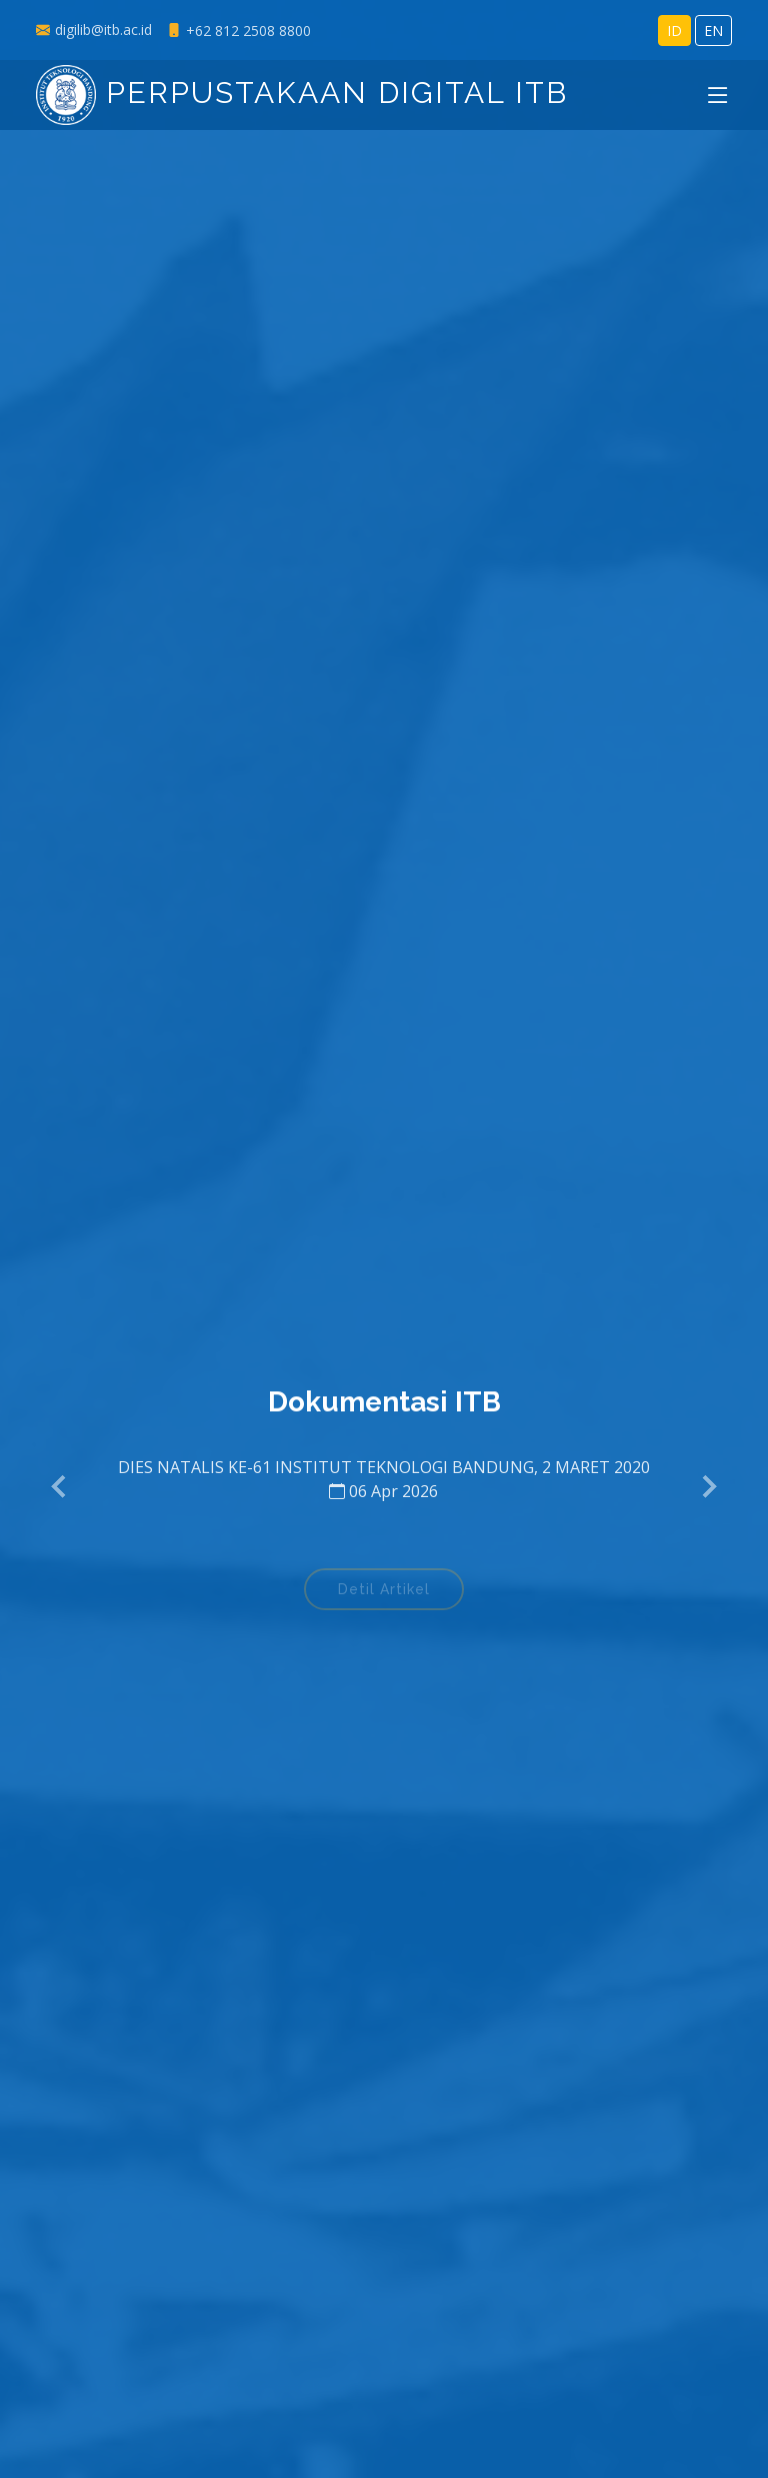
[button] (60, 1487)
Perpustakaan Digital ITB (302, 92)
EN (713, 30)
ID (674, 30)
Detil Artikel (384, 1596)
